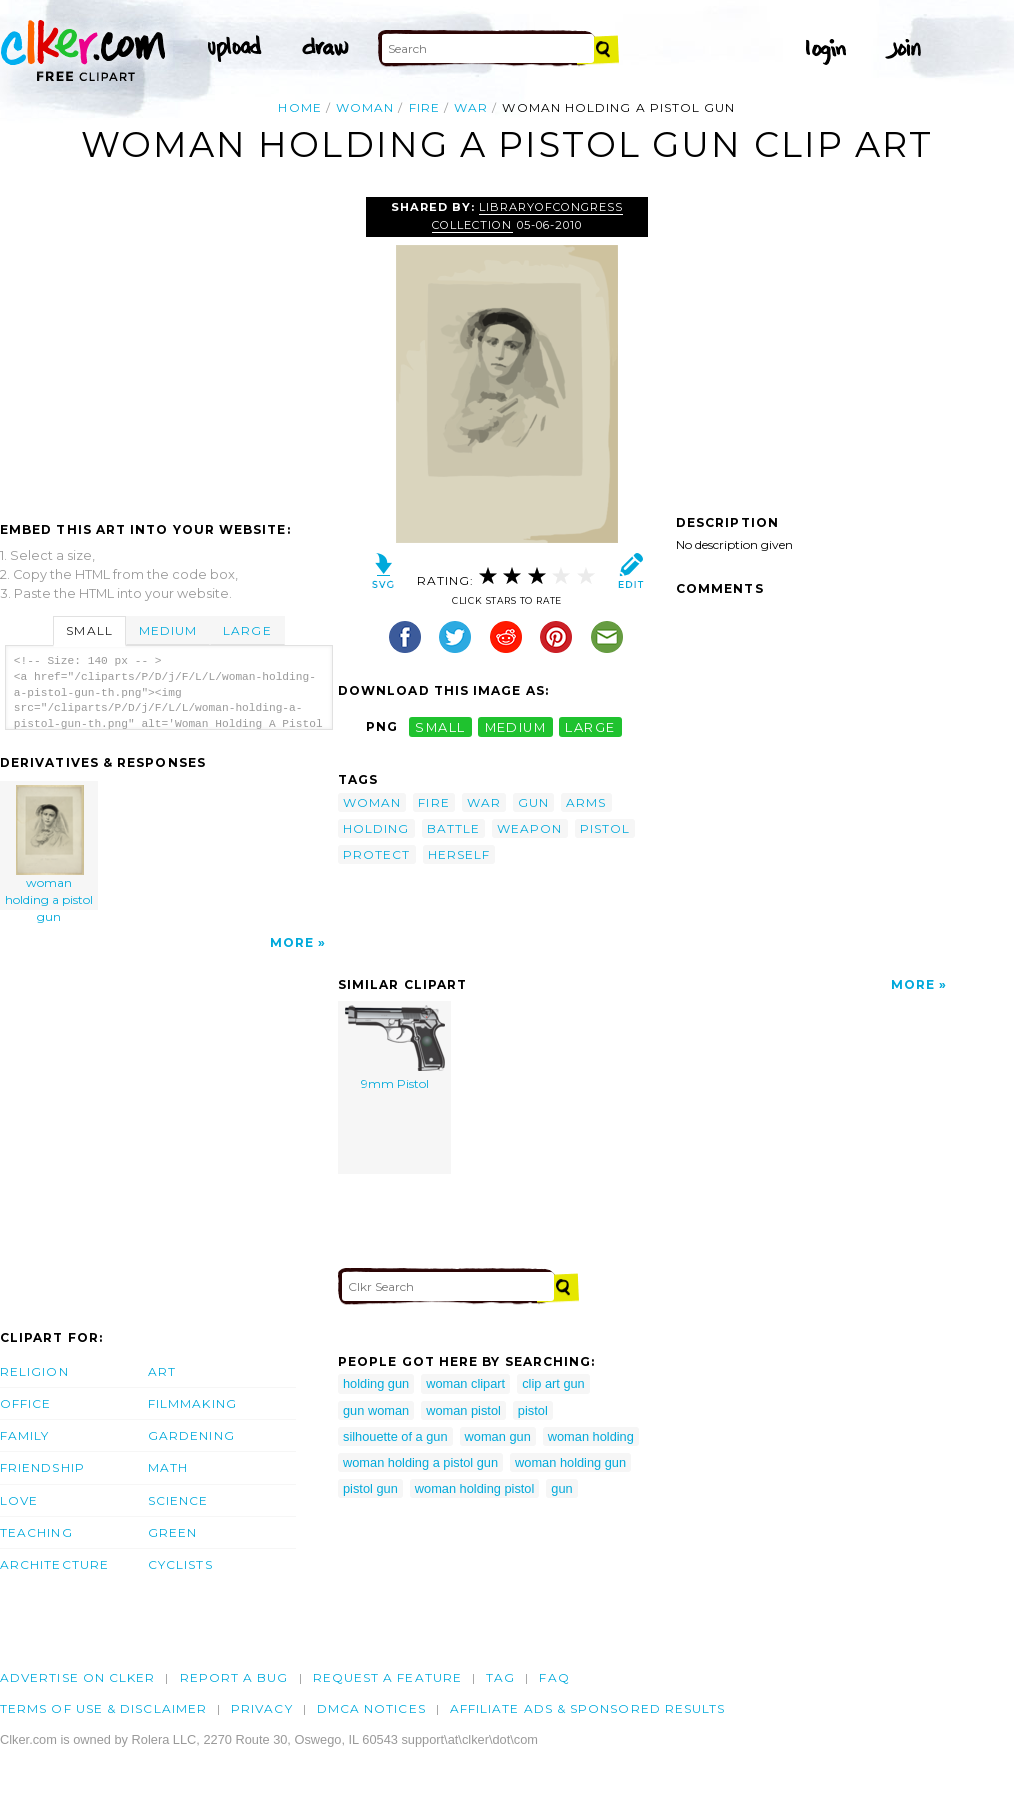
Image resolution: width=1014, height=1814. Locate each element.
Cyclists (180, 1564)
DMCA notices (371, 1708)
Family (24, 1435)
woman (365, 107)
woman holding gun (570, 1462)
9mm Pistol (395, 1048)
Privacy (262, 1708)
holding (376, 828)
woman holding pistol (475, 1488)
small (440, 726)
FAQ (554, 1677)
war (471, 107)
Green (172, 1532)
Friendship (42, 1467)
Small (89, 630)
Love (19, 1500)
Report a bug (234, 1677)
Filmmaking (192, 1403)
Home (299, 107)
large (590, 726)
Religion (34, 1371)
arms (586, 802)
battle (453, 828)
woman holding (591, 1436)
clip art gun (553, 1383)
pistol (605, 828)
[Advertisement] (168, 347)
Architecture (54, 1564)
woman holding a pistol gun (50, 847)
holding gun (376, 1383)
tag (500, 1677)
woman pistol (463, 1410)
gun (533, 802)
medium (516, 726)
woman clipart (465, 1383)
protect (377, 854)
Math (168, 1467)
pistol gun (370, 1488)
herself (459, 854)
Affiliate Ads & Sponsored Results (588, 1708)
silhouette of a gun (395, 1436)
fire (424, 107)
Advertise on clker (77, 1677)
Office (25, 1403)
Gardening (191, 1435)
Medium (168, 630)
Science (178, 1500)
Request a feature (387, 1677)
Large (247, 630)
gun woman (376, 1410)
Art (162, 1371)
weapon (529, 828)
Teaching (36, 1532)
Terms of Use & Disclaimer (103, 1708)
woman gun (498, 1436)
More (292, 942)
